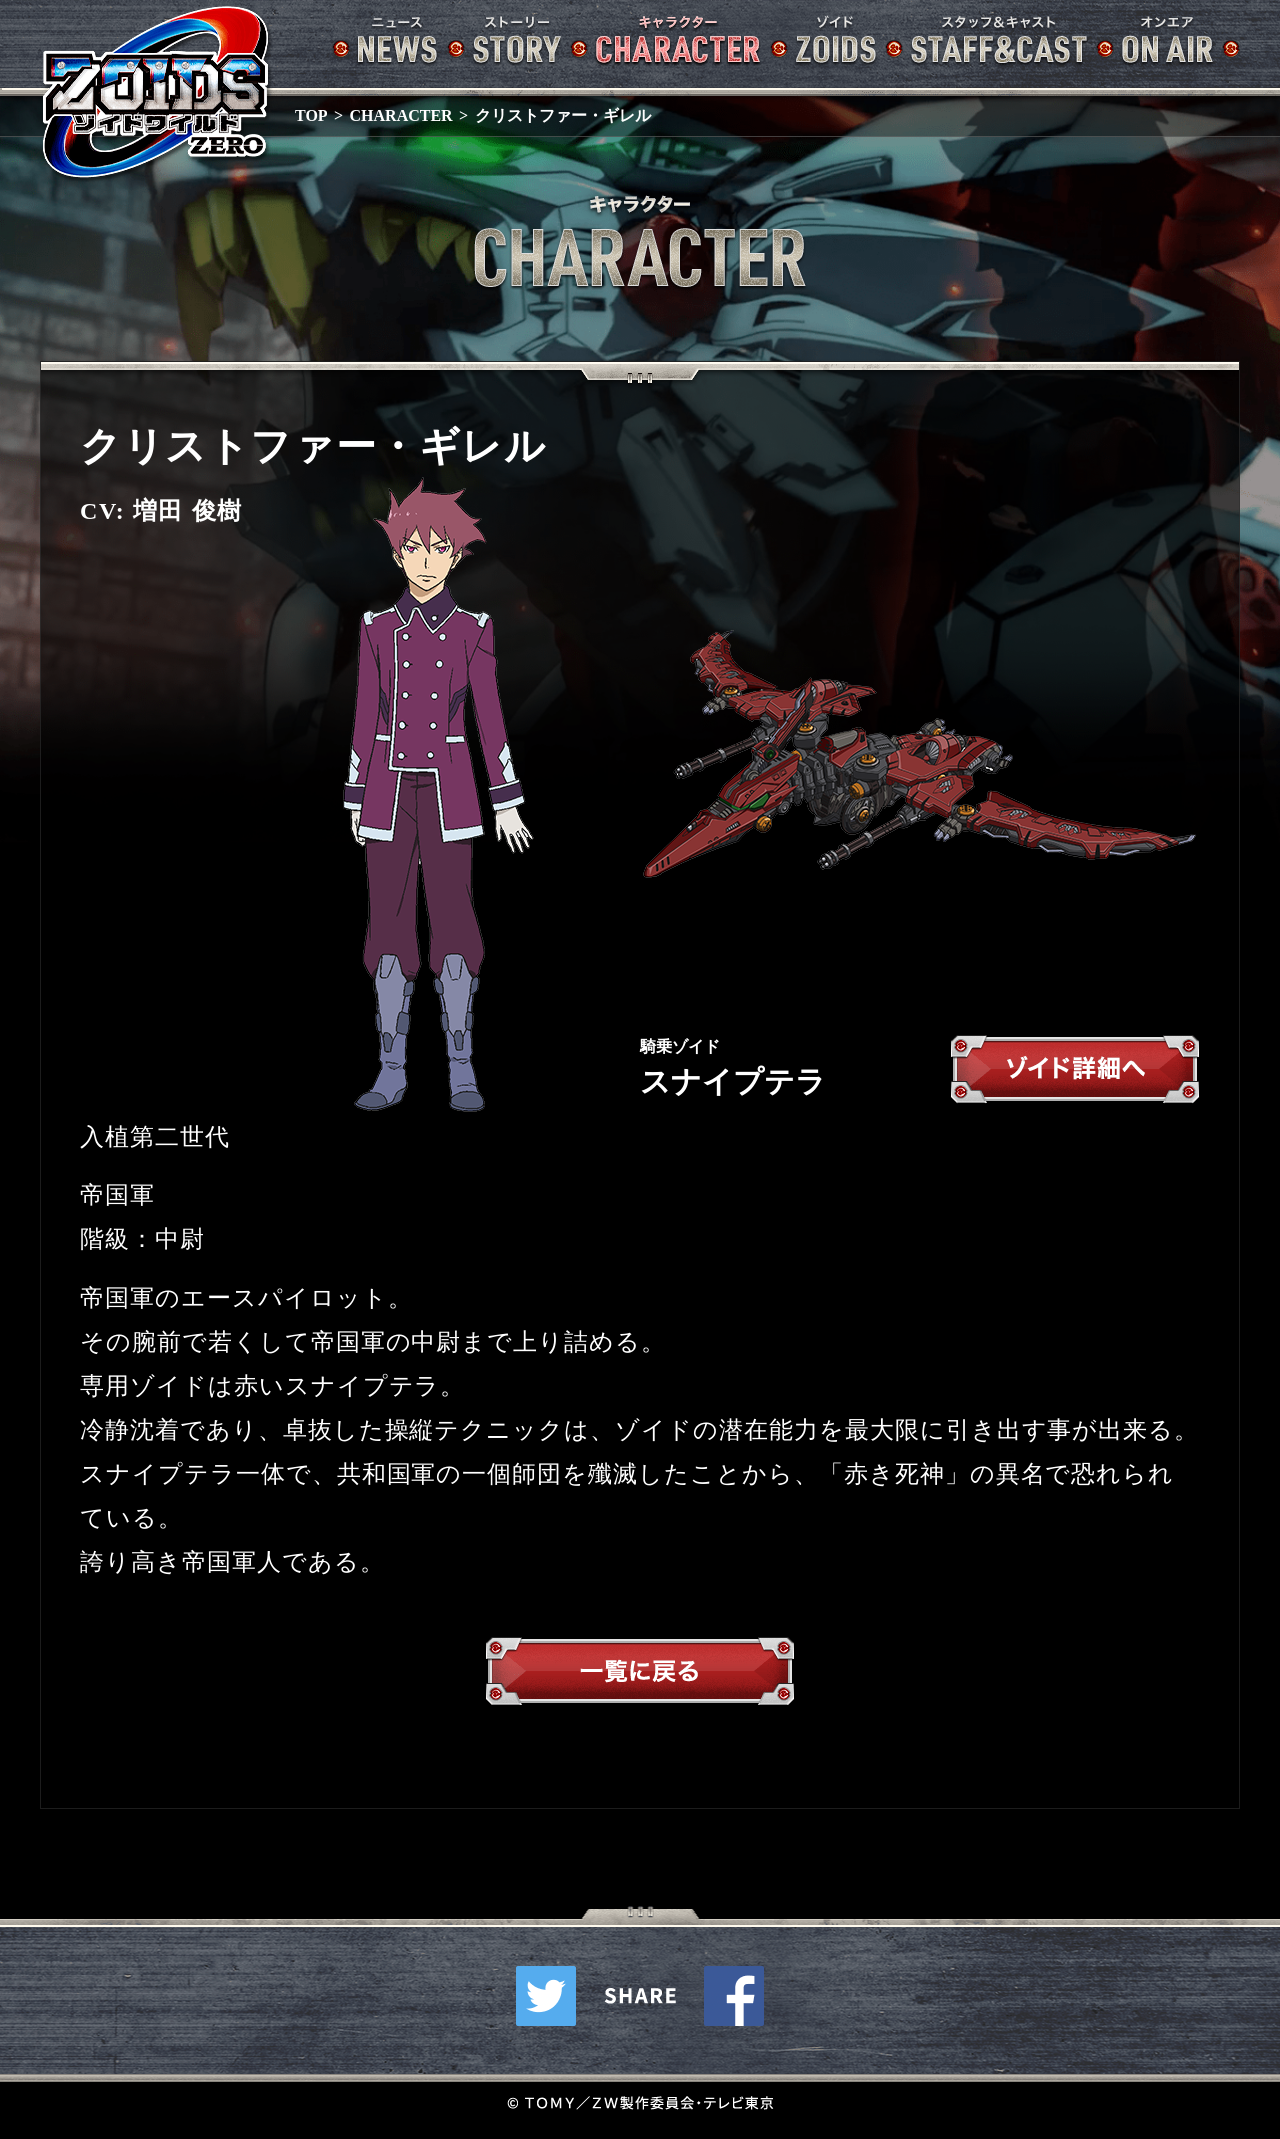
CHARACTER (401, 115)
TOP (311, 115)
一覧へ (640, 1676)
